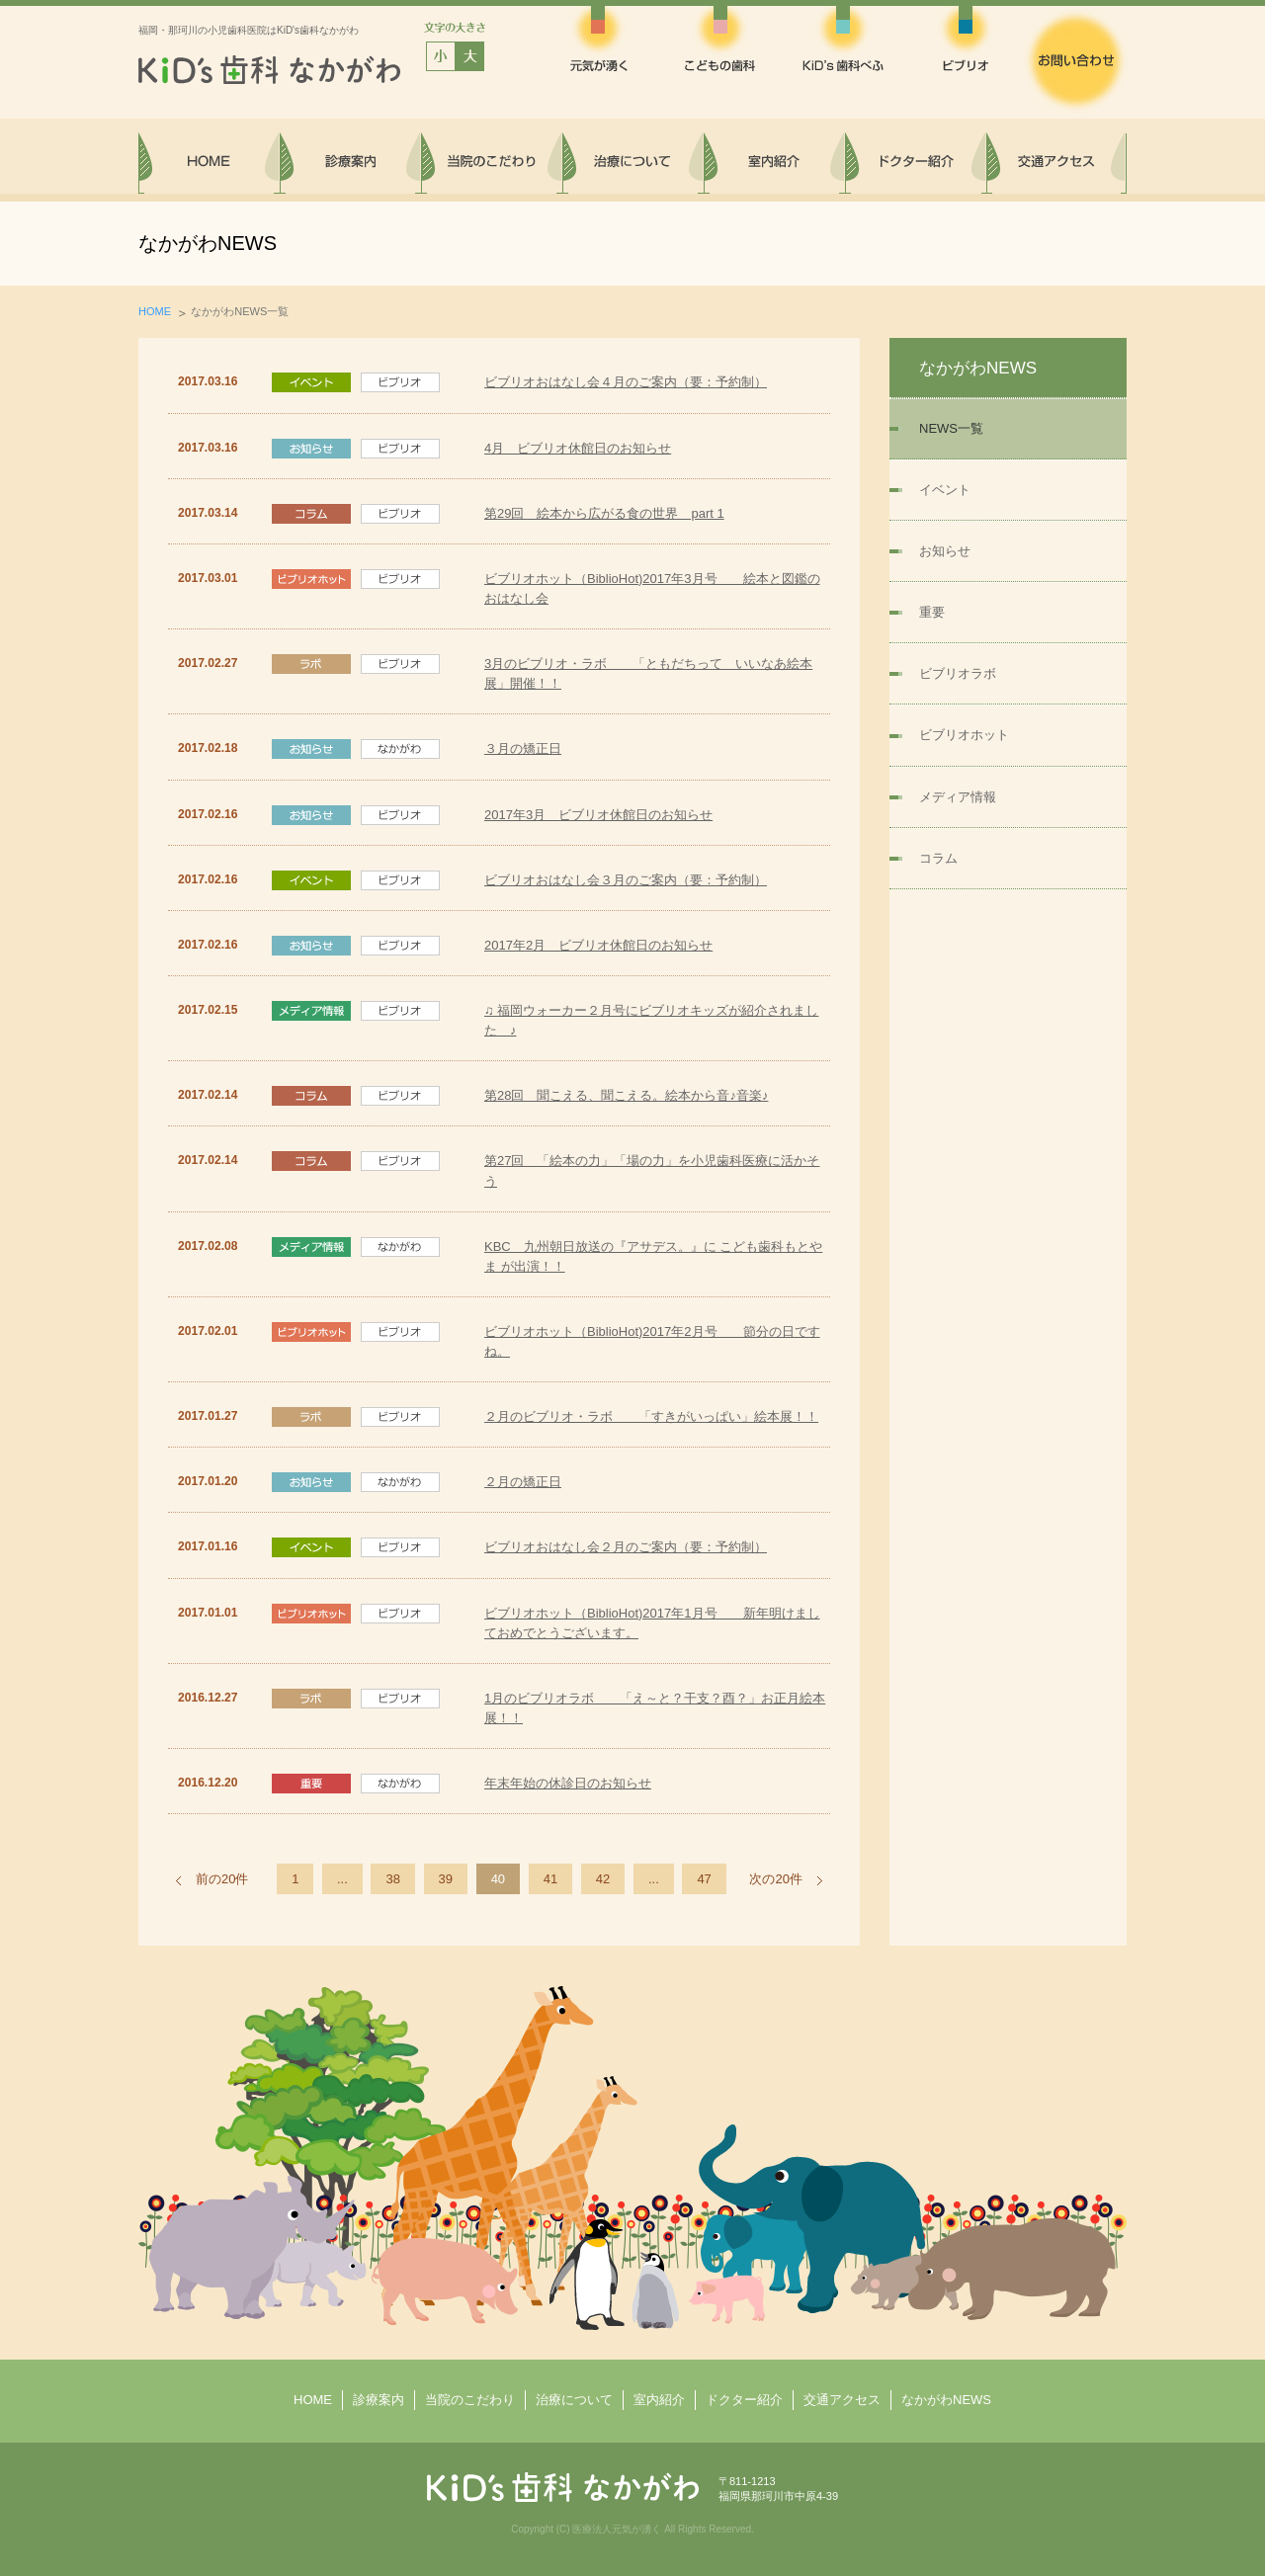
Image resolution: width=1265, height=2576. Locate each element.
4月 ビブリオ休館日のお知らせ (577, 448)
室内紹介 (659, 2399)
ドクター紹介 (744, 2399)
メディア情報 (957, 796)
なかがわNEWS (946, 2399)
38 (392, 1878)
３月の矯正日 (522, 748)
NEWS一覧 (951, 428)
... (342, 1878)
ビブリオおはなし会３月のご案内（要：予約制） (625, 880)
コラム (938, 858)
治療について (574, 2399)
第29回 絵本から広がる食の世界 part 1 (604, 513)
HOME (154, 311)
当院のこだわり (470, 2399)
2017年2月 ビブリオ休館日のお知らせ (598, 945)
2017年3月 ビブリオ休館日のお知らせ (598, 814)
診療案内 (378, 2399)
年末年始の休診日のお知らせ (567, 1783)
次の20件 (775, 1878)
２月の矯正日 (522, 1481)
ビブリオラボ (957, 673)
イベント (944, 489)
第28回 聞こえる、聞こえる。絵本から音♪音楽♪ (626, 1095)
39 (446, 1878)
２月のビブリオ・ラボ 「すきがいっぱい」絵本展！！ (651, 1416)
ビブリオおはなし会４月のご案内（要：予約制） (625, 381)
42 (603, 1878)
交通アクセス (842, 2399)
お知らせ (944, 550)
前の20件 (222, 1878)
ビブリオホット (964, 734)
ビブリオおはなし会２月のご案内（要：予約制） (625, 1546)
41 (550, 1878)
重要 (932, 612)
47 (704, 1878)
